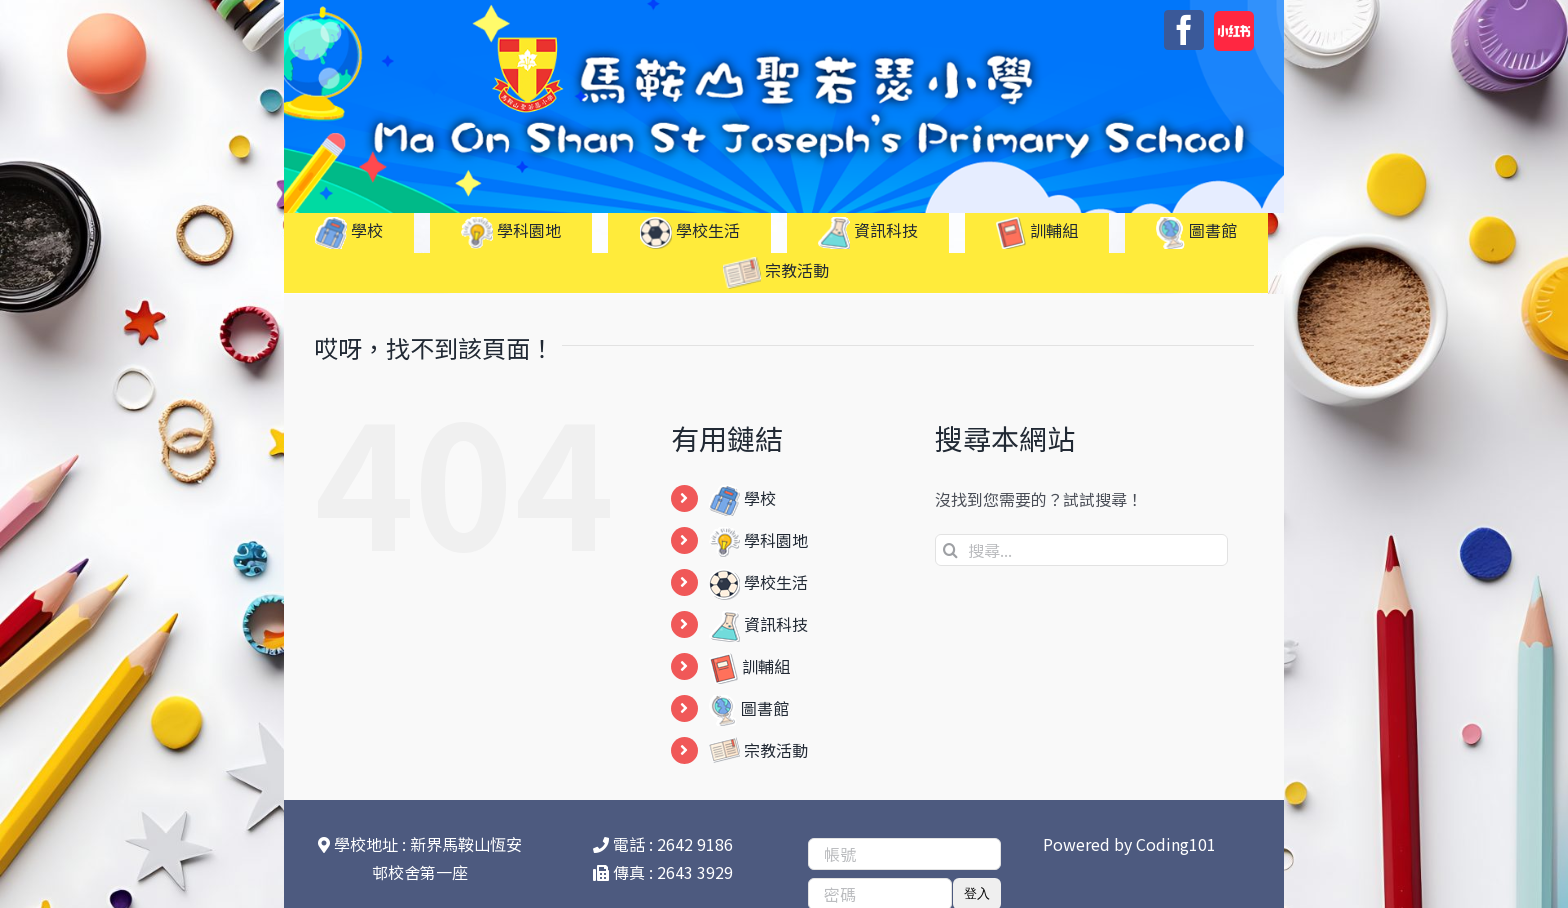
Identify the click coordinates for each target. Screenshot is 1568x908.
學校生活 (758, 582)
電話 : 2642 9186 (663, 844)
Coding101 (1176, 844)
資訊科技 (758, 624)
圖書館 (749, 708)
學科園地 (758, 540)
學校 (742, 498)
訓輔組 (749, 666)
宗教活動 (758, 750)
